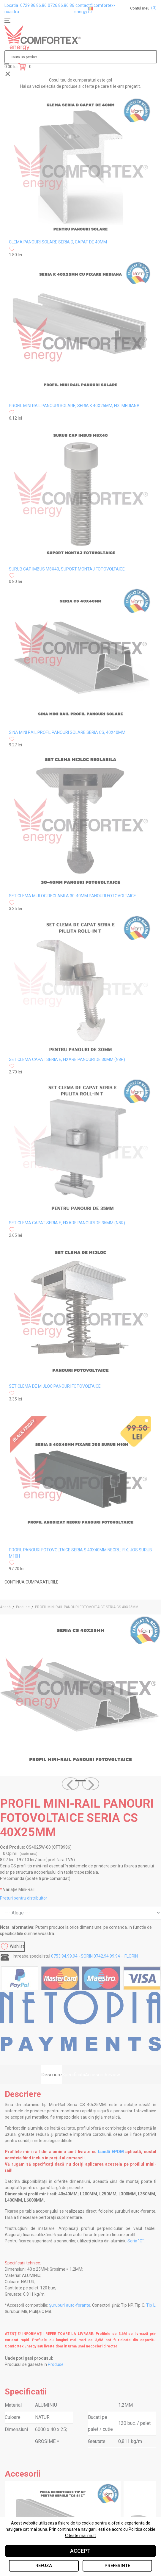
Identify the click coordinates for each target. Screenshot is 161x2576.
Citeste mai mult (80, 2535)
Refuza (43, 2565)
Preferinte (117, 2565)
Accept (80, 2551)
